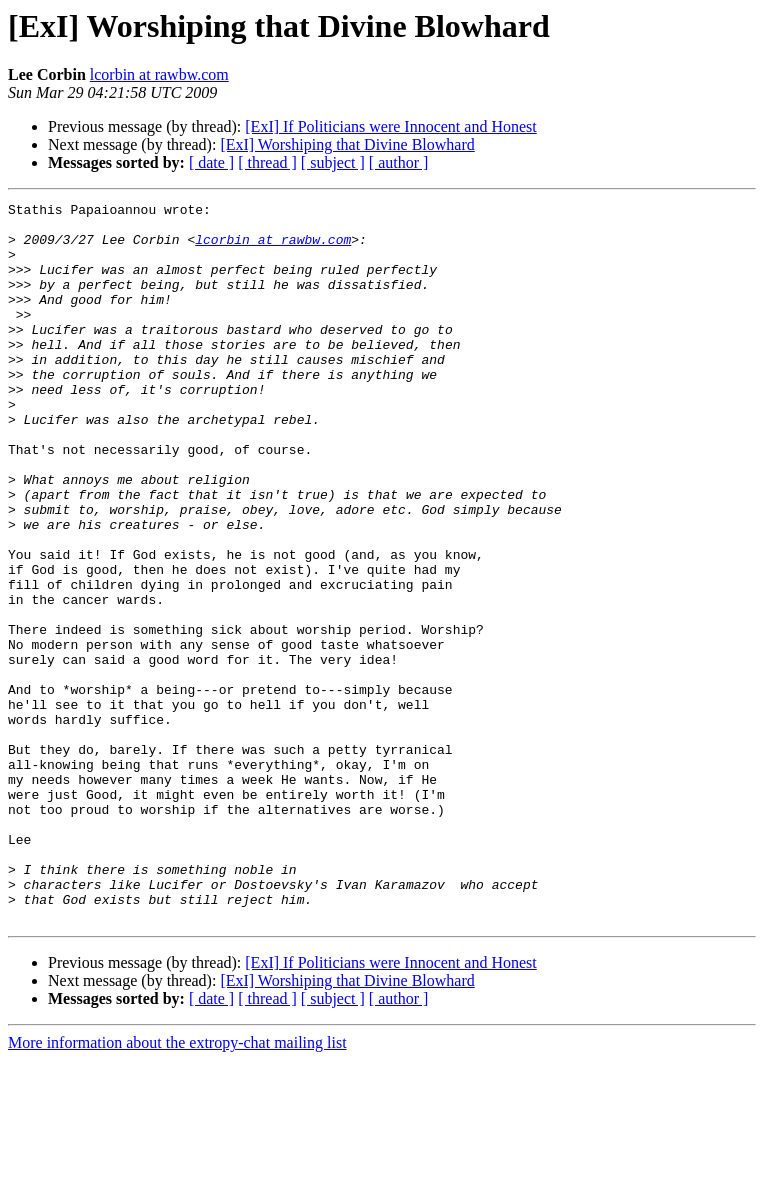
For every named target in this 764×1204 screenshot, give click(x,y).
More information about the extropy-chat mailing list (177, 1186)
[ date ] (211, 162)
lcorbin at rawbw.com (159, 74)
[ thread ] (267, 162)
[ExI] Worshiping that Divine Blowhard (347, 144)
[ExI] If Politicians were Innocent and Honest (390, 126)
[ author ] (399, 162)
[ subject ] (333, 162)
